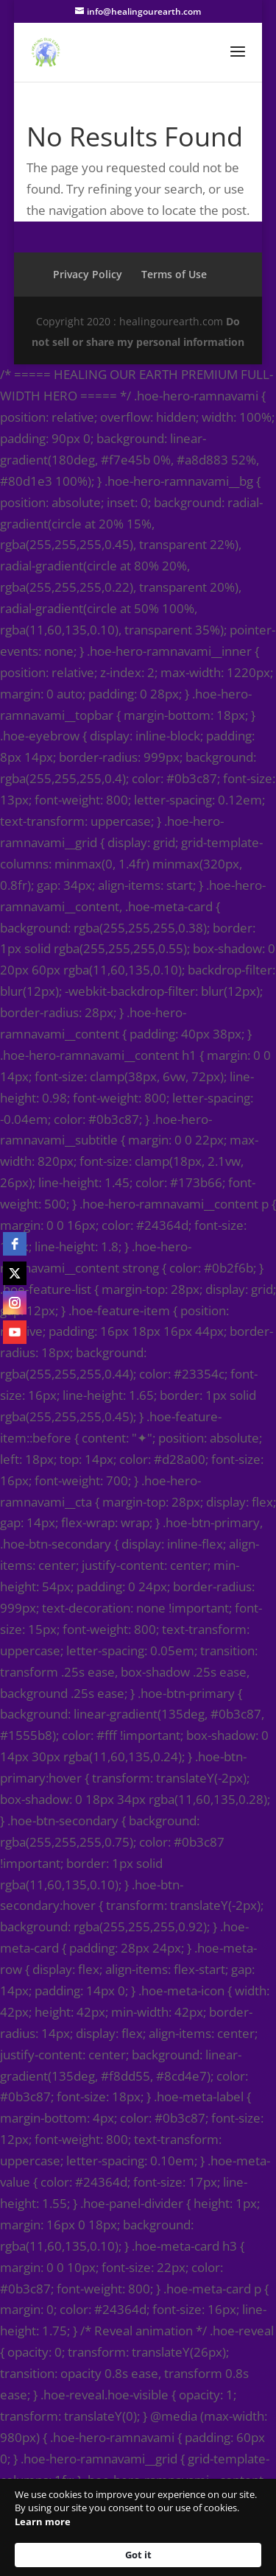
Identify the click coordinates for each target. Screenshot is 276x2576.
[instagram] (14, 1302)
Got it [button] (138, 2554)
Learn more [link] (43, 2521)
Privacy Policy (87, 274)
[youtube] (14, 1332)
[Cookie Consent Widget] (138, 2527)
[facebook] (14, 1244)
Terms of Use (174, 274)
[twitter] (14, 1273)
